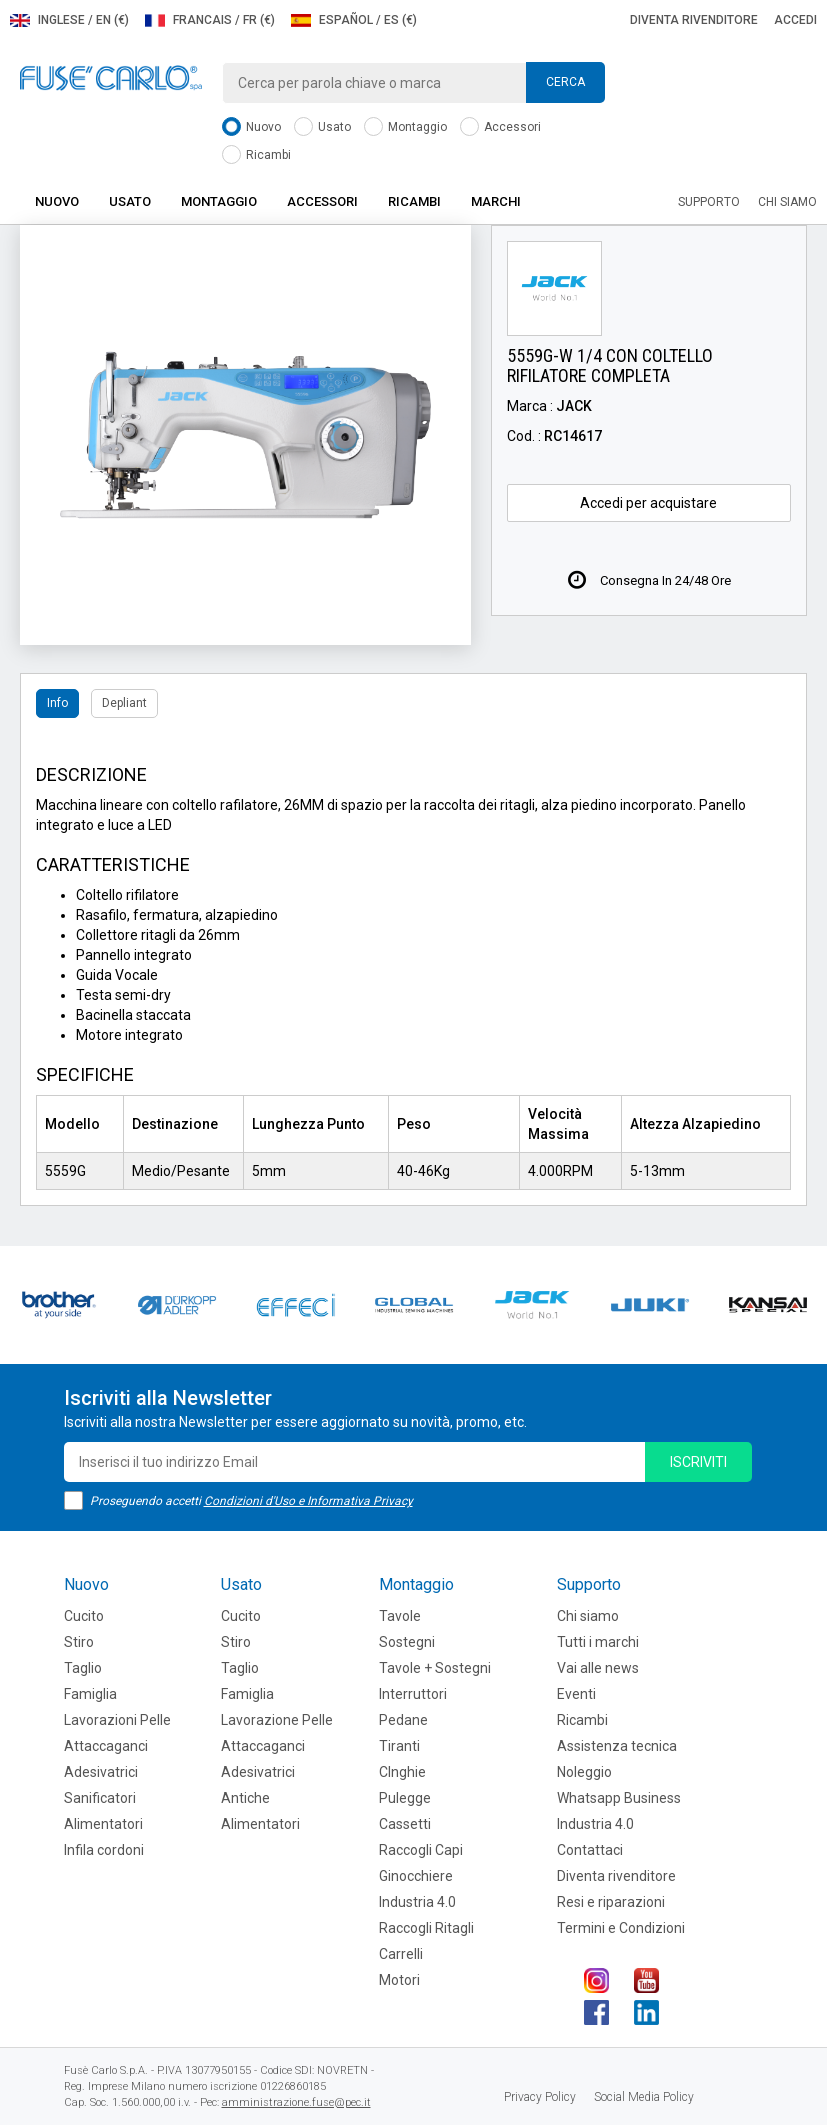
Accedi (795, 20)
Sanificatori (100, 1798)
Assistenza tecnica (617, 1746)
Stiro (79, 1642)
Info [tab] (57, 703)
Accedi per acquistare (648, 503)
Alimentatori (103, 1824)
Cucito (84, 1616)
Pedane (403, 1720)
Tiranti (399, 1746)
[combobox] (414, 83)
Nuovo (251, 127)
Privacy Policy (540, 2097)
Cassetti (405, 1824)
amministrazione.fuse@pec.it (296, 2102)
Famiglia (90, 1694)
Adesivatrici (101, 1772)
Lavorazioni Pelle (117, 1720)
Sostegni (407, 1642)
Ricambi (256, 155)
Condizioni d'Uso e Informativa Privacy (308, 1501)
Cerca (565, 82)
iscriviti (698, 1462)
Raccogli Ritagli (426, 1928)
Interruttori (413, 1694)
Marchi (496, 201)
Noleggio (584, 1772)
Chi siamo (787, 202)
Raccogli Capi (421, 1850)
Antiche (245, 1798)
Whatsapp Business (619, 1798)
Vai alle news (598, 1668)
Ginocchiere (416, 1876)
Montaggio (405, 127)
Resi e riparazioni (611, 1902)
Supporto (709, 202)
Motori (399, 1980)
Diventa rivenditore (694, 20)
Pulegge (405, 1798)
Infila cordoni (104, 1850)
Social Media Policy (644, 2097)
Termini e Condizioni (621, 1928)
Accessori (500, 127)
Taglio (83, 1668)
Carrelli (401, 1954)
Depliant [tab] (124, 703)
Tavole (400, 1616)
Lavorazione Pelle (277, 1720)
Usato (322, 127)
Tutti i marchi (598, 1642)
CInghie (402, 1772)
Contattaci (590, 1850)
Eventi (576, 1694)
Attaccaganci (106, 1746)
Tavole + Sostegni (435, 1668)
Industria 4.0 (417, 1902)
